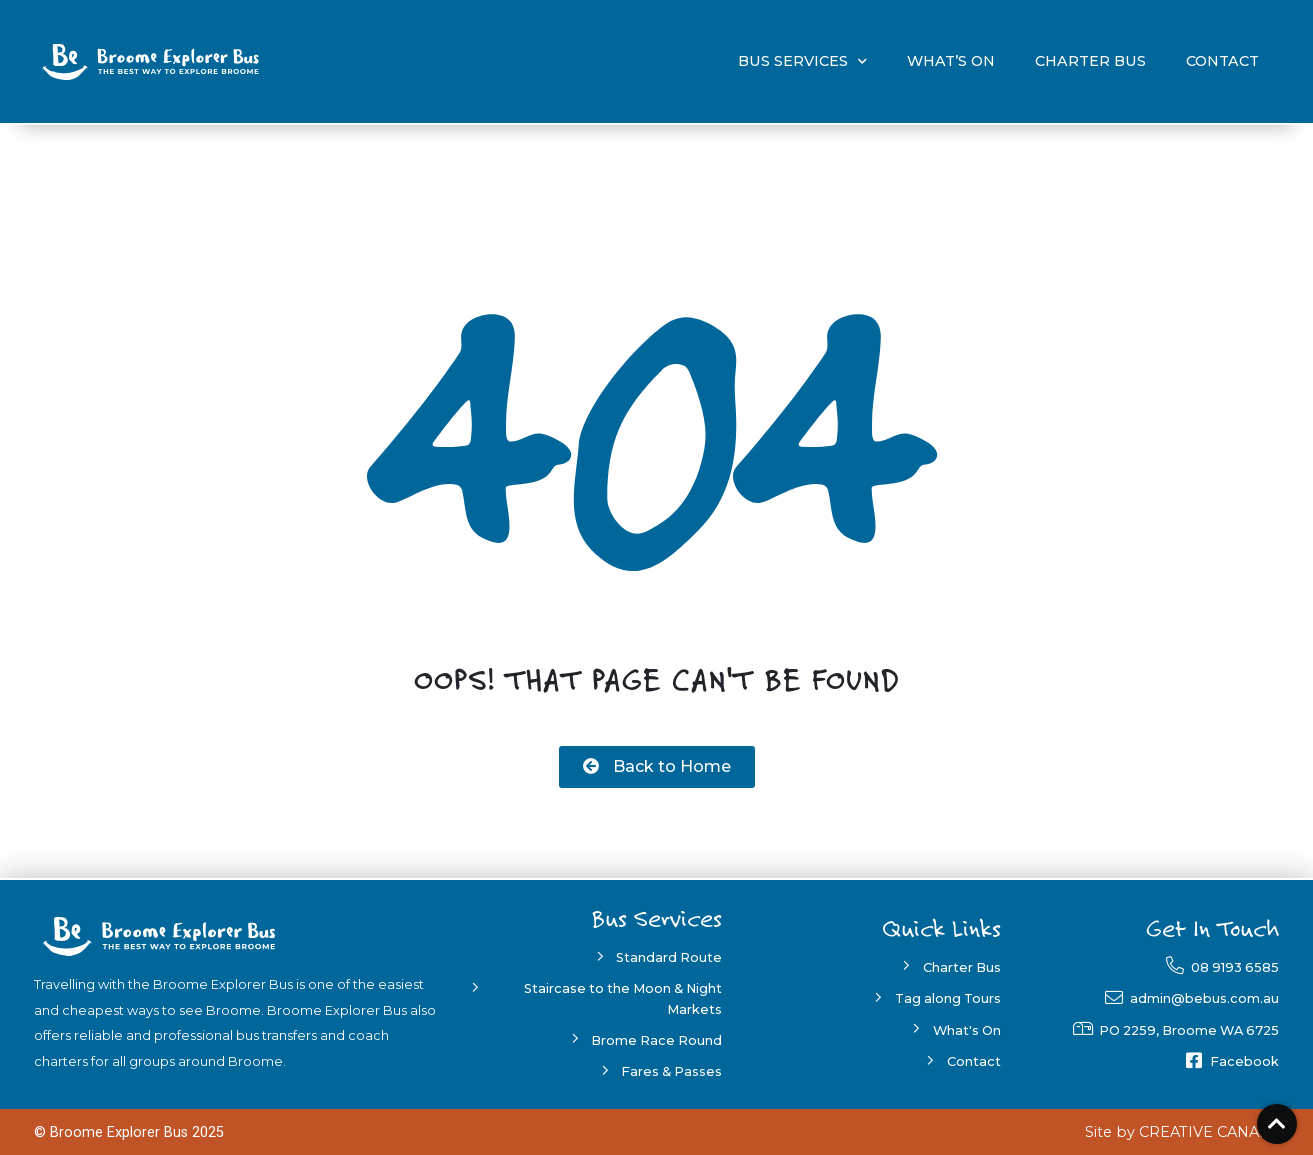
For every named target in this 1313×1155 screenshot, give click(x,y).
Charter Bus (1090, 61)
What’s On (951, 61)
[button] (657, 767)
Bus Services (802, 62)
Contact (1222, 61)
